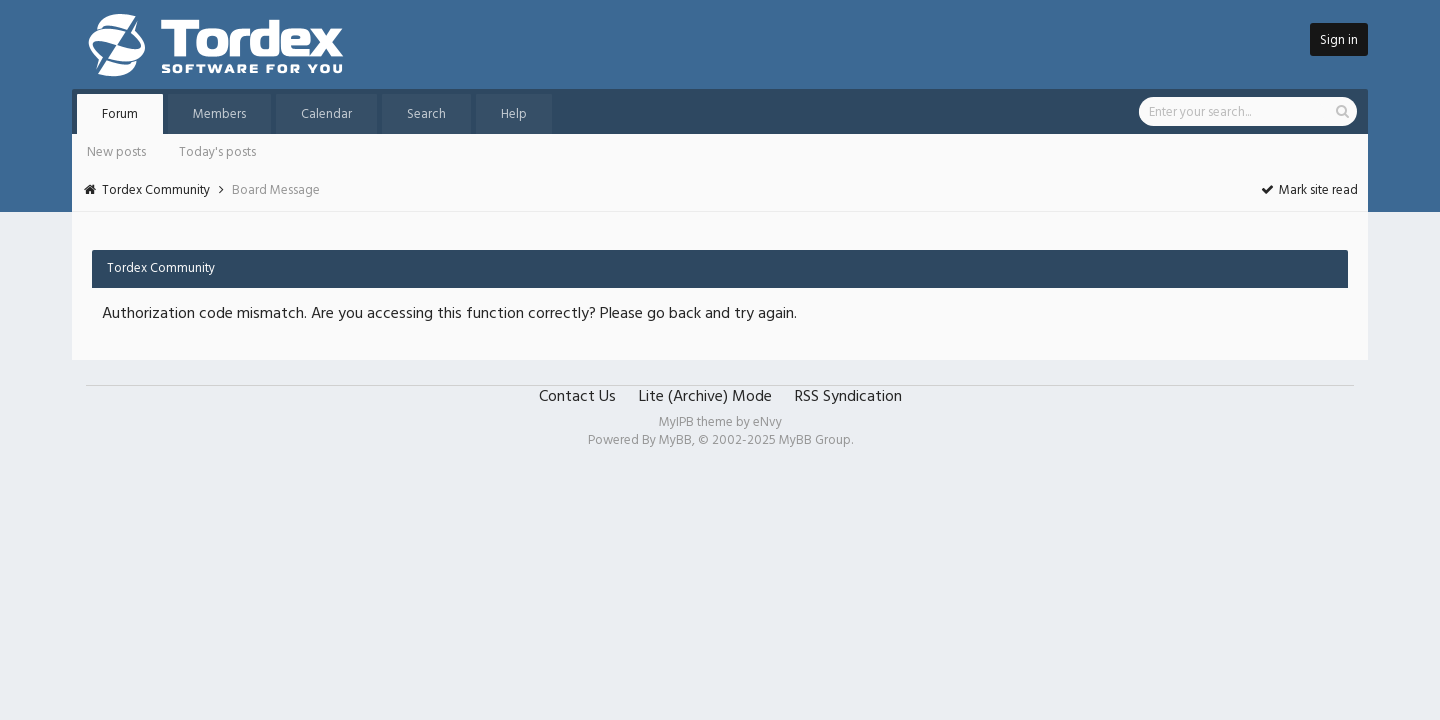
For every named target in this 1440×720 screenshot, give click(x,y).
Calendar (326, 114)
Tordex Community (156, 190)
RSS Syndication (848, 397)
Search (426, 114)
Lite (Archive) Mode (705, 397)
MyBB (675, 440)
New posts (116, 152)
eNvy (767, 422)
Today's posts (217, 152)
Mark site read (1308, 190)
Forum (120, 114)
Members (219, 114)
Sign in (1339, 40)
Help (514, 114)
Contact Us (577, 397)
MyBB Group (815, 440)
